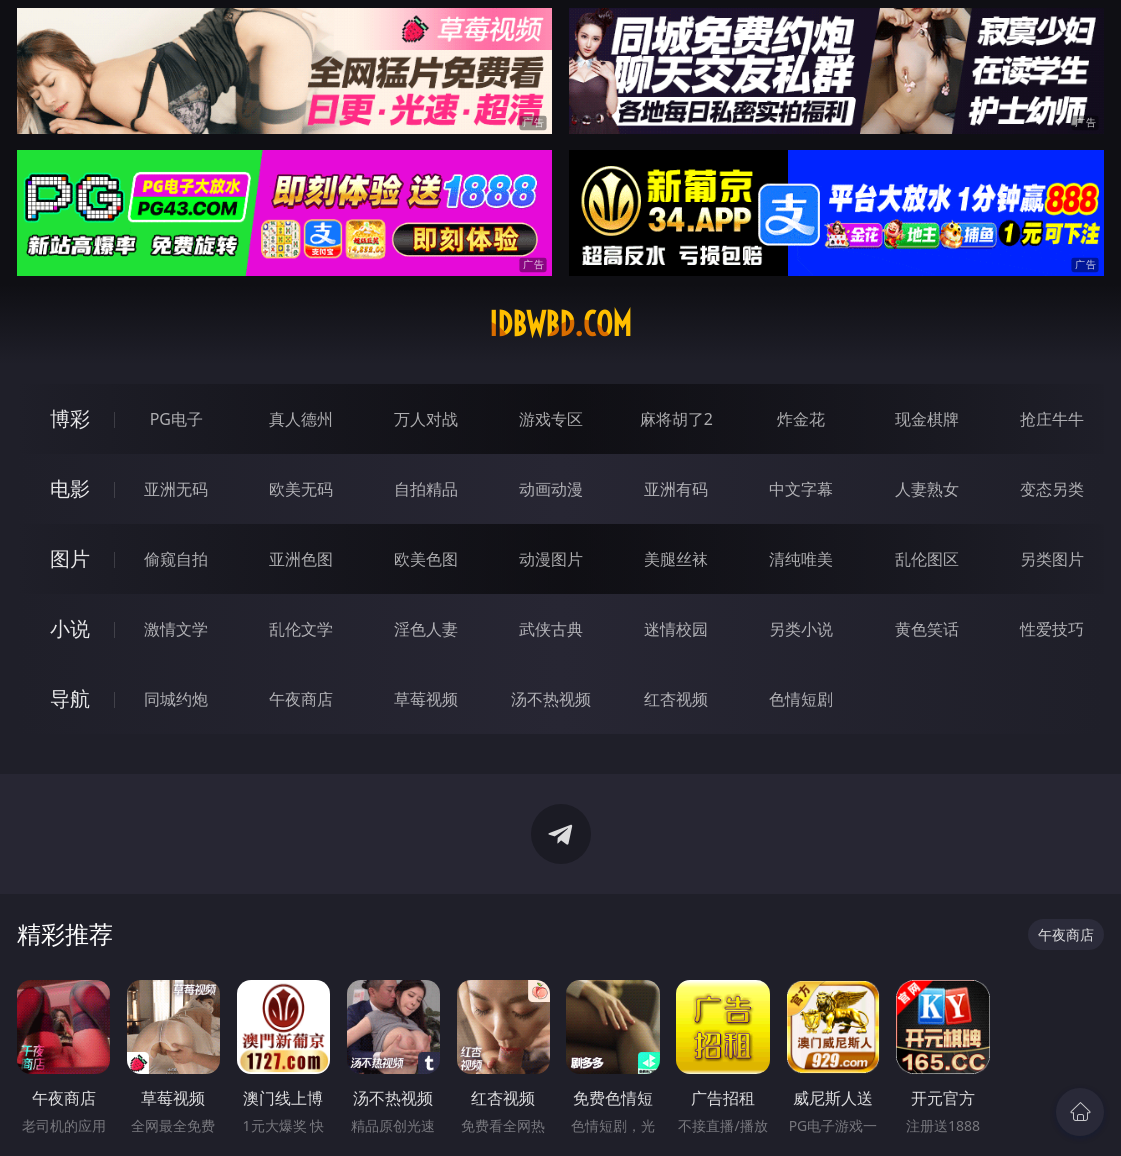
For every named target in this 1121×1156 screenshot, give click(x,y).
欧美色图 (426, 559)
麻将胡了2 (676, 419)
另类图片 (1052, 559)
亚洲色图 (301, 559)
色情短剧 (801, 699)
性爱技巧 (1052, 629)
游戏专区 (551, 419)
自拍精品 (426, 489)
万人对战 (426, 419)
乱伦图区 (927, 559)
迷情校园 (676, 629)
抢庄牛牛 (1052, 419)
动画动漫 (551, 489)
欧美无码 (301, 489)
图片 (70, 558)
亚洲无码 (176, 489)
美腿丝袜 (676, 559)
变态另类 (1052, 489)
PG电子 (176, 419)
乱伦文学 (301, 629)
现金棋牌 (927, 419)
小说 (70, 628)
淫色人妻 (426, 629)
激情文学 (176, 629)
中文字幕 (801, 489)
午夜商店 (301, 699)
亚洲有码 (676, 489)
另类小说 (801, 629)
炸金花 (801, 419)
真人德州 (301, 419)
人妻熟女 (927, 489)
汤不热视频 (551, 699)
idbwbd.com (560, 324)
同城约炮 (176, 699)
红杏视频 (676, 699)
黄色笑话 (927, 629)
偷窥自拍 (176, 559)
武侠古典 (551, 629)
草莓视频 (426, 699)
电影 (70, 488)
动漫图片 (551, 559)
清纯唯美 (801, 559)
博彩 (70, 418)
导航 (70, 698)
